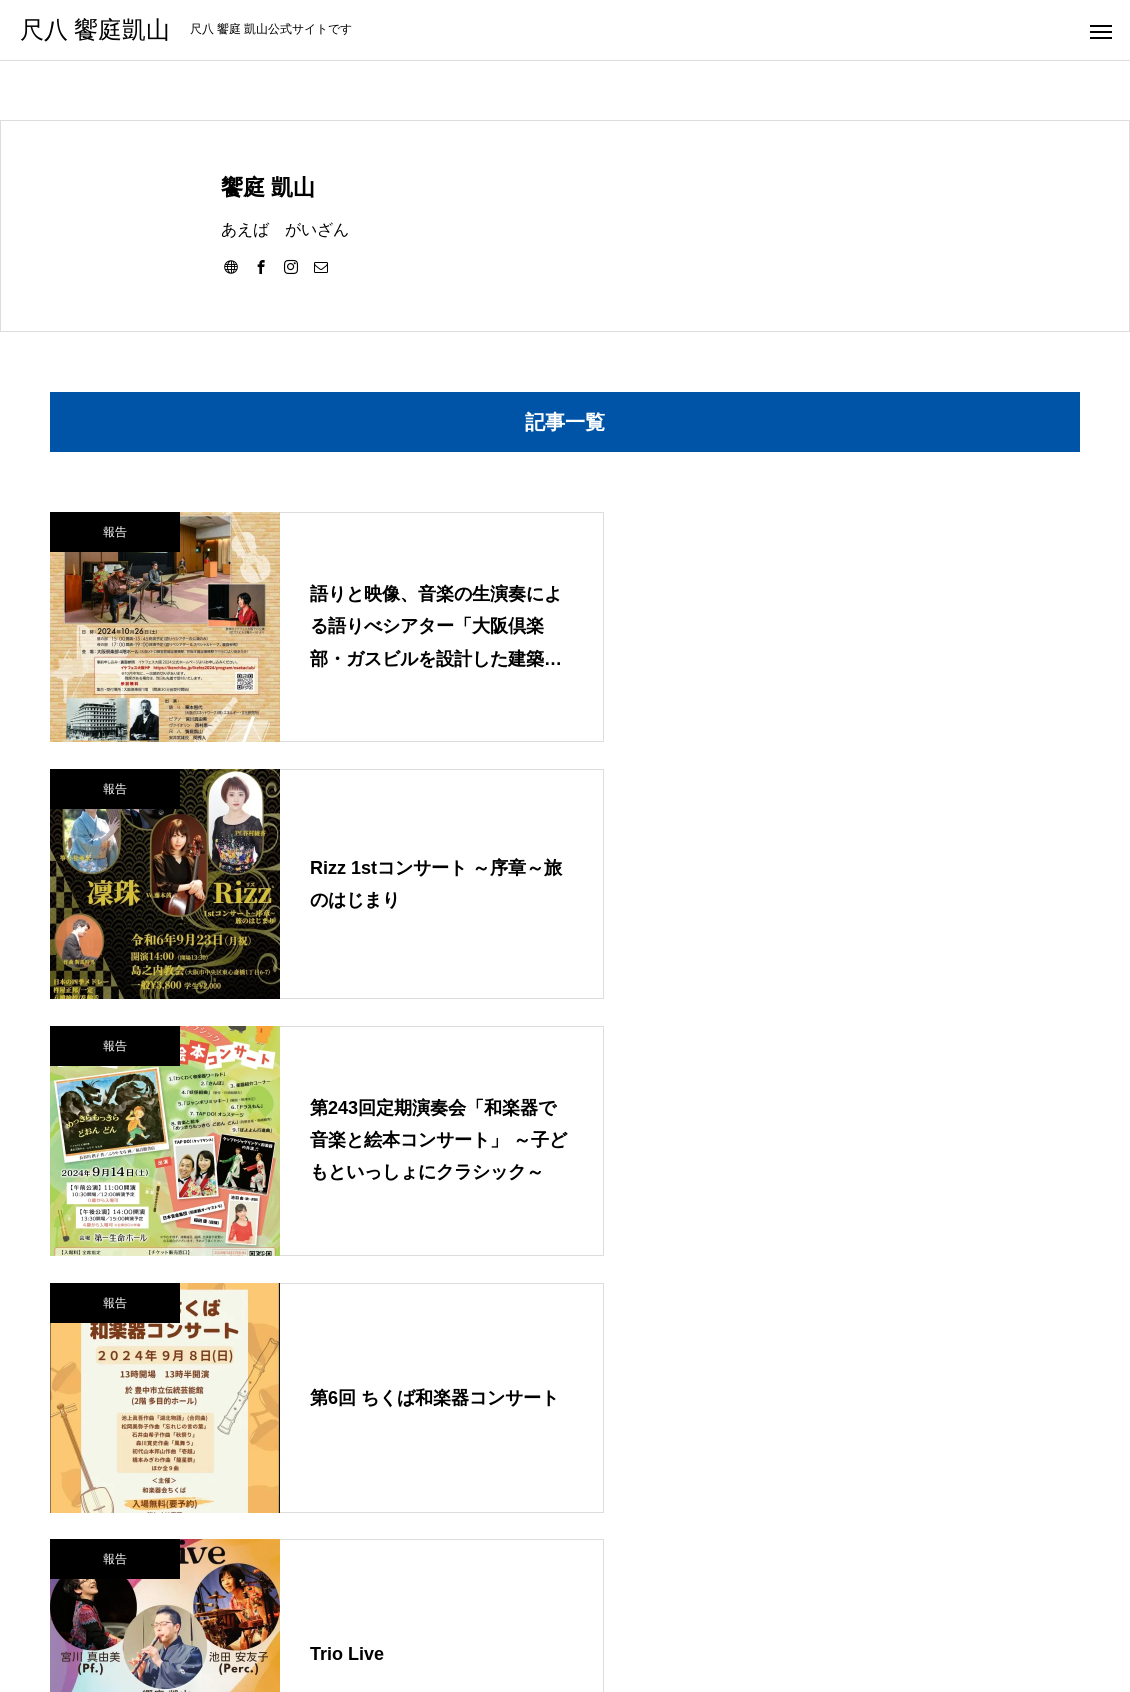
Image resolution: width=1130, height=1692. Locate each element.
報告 (115, 532)
